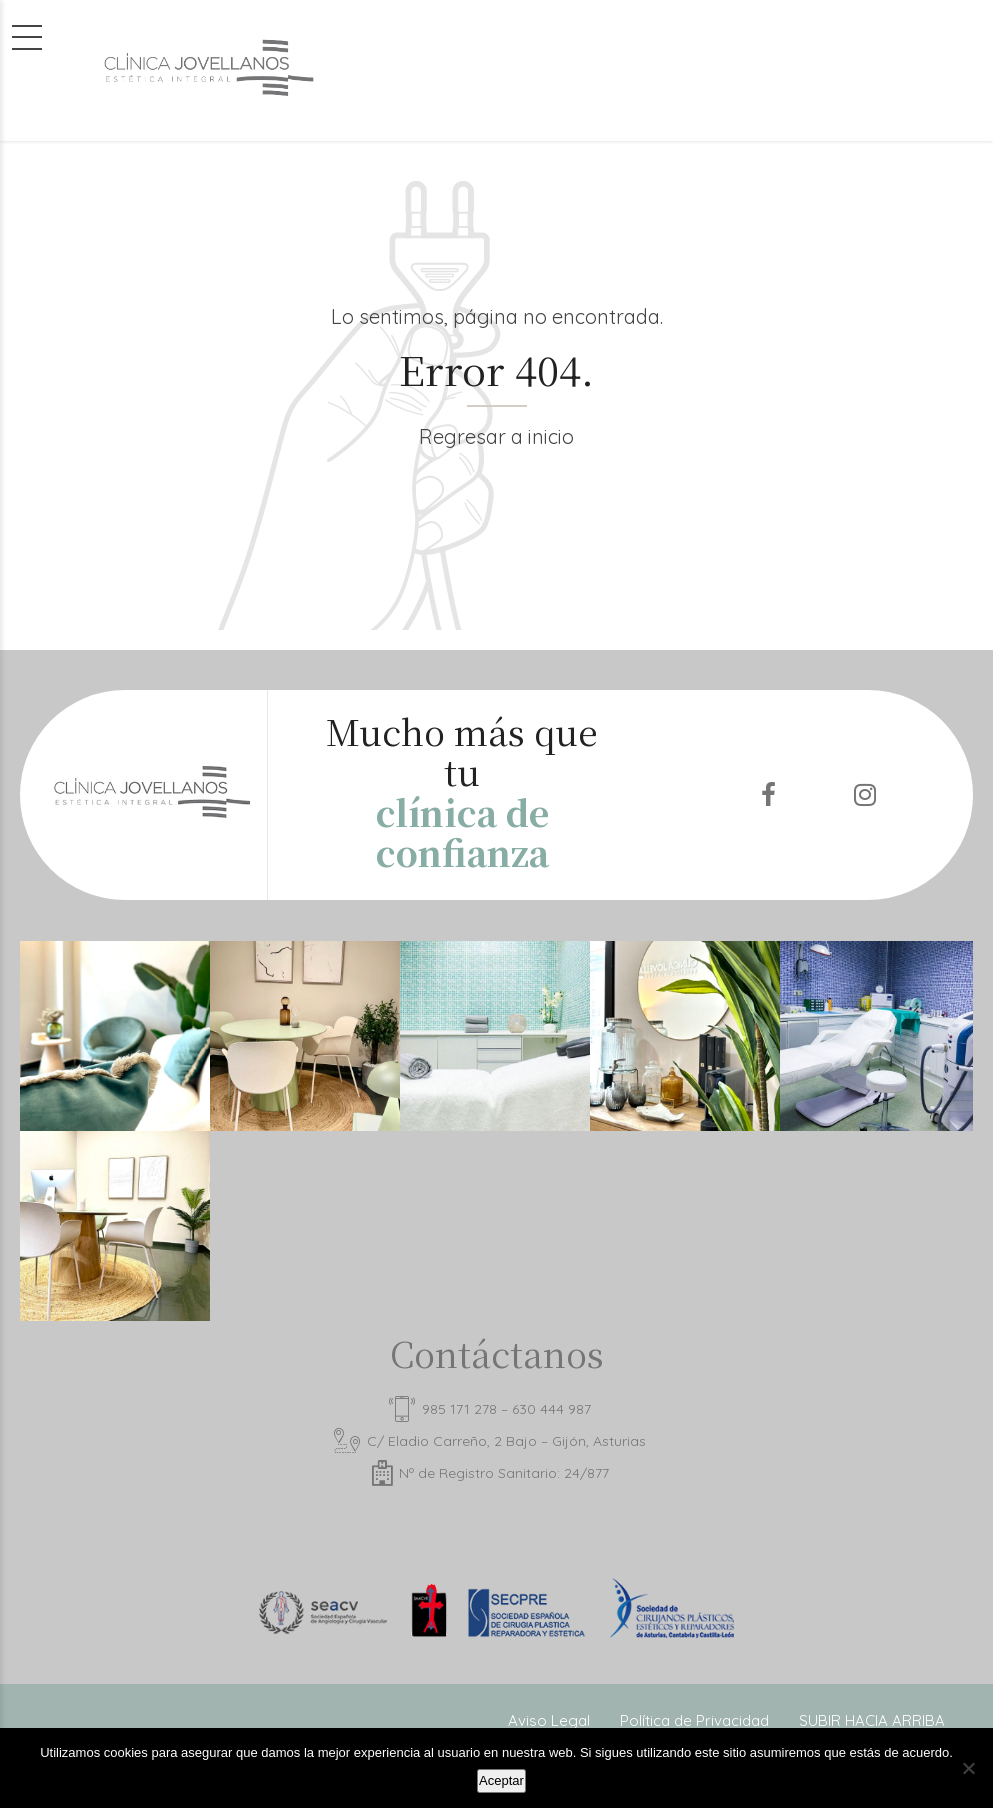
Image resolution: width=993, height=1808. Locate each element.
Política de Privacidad (694, 1720)
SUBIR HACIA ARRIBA (872, 1720)
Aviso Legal (549, 1720)
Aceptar (501, 1780)
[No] (968, 1768)
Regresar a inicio (496, 436)
